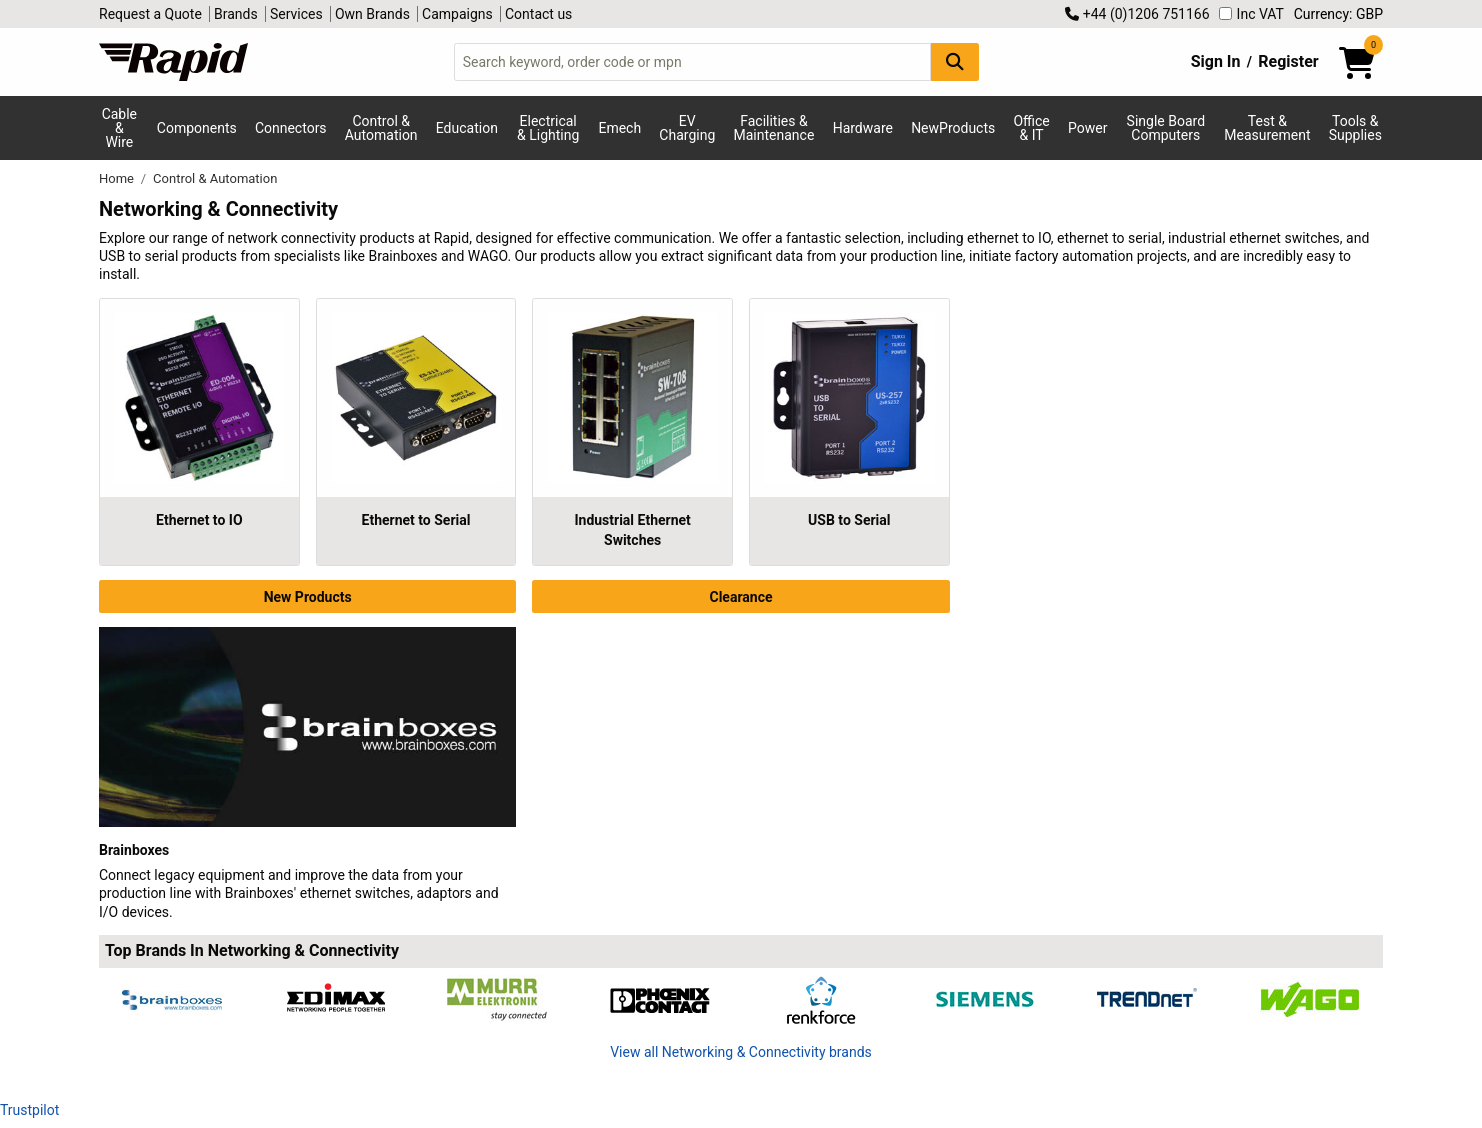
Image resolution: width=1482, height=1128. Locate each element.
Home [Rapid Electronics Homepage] (118, 178)
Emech (619, 128)
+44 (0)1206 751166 (1137, 14)
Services (296, 14)
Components (197, 128)
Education (467, 128)
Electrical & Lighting (548, 128)
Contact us (538, 14)
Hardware (863, 128)
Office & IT (1031, 128)
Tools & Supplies (1355, 128)
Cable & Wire (119, 128)
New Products (308, 597)
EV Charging (687, 128)
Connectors (291, 128)
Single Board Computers (1166, 128)
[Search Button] (955, 61)
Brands (236, 14)
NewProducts (953, 128)
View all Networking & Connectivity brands (741, 1052)
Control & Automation (381, 128)
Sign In (1216, 61)
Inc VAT (1251, 14)
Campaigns (457, 14)
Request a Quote (150, 14)
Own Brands (372, 14)
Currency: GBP (1338, 14)
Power (1087, 128)
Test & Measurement (1267, 128)
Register (1288, 61)
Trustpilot (29, 1110)
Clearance (740, 597)
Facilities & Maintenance (774, 128)
